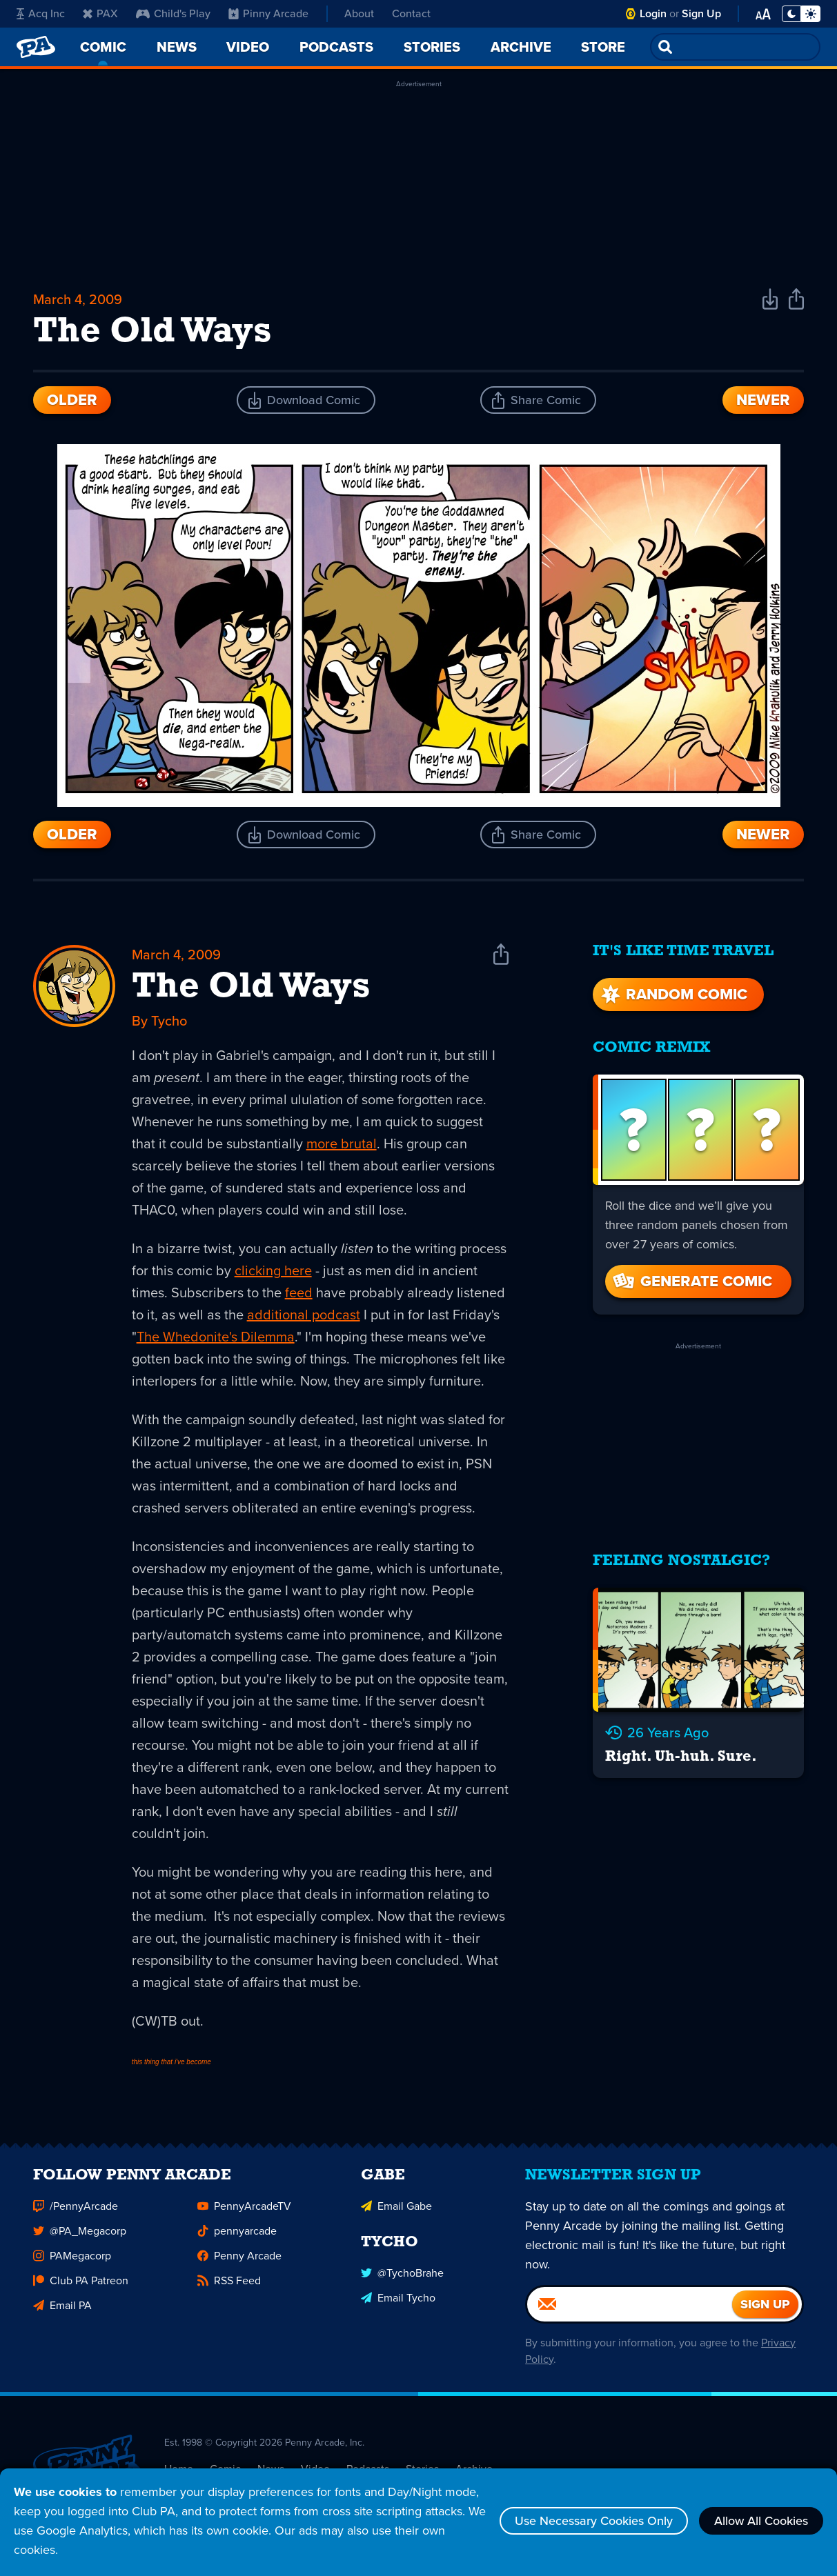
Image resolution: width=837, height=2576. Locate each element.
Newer (763, 399)
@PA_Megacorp (79, 2237)
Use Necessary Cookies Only (594, 2521)
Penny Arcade (239, 2262)
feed (299, 1292)
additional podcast (303, 1314)
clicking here (273, 1270)
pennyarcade (237, 2237)
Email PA (62, 2311)
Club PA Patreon (80, 2287)
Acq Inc (41, 13)
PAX (100, 13)
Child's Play (173, 13)
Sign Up (701, 13)
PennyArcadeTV (244, 2212)
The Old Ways (251, 988)
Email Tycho (398, 2304)
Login (653, 13)
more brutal (341, 1143)
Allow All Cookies (761, 2521)
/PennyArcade (75, 2212)
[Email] (629, 2310)
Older (72, 399)
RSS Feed (229, 2287)
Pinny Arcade (268, 13)
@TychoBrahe (402, 2279)
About (359, 13)
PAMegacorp (72, 2262)
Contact (411, 13)
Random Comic (672, 994)
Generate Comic (691, 1281)
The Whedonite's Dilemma (216, 1336)
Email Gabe (396, 2212)
